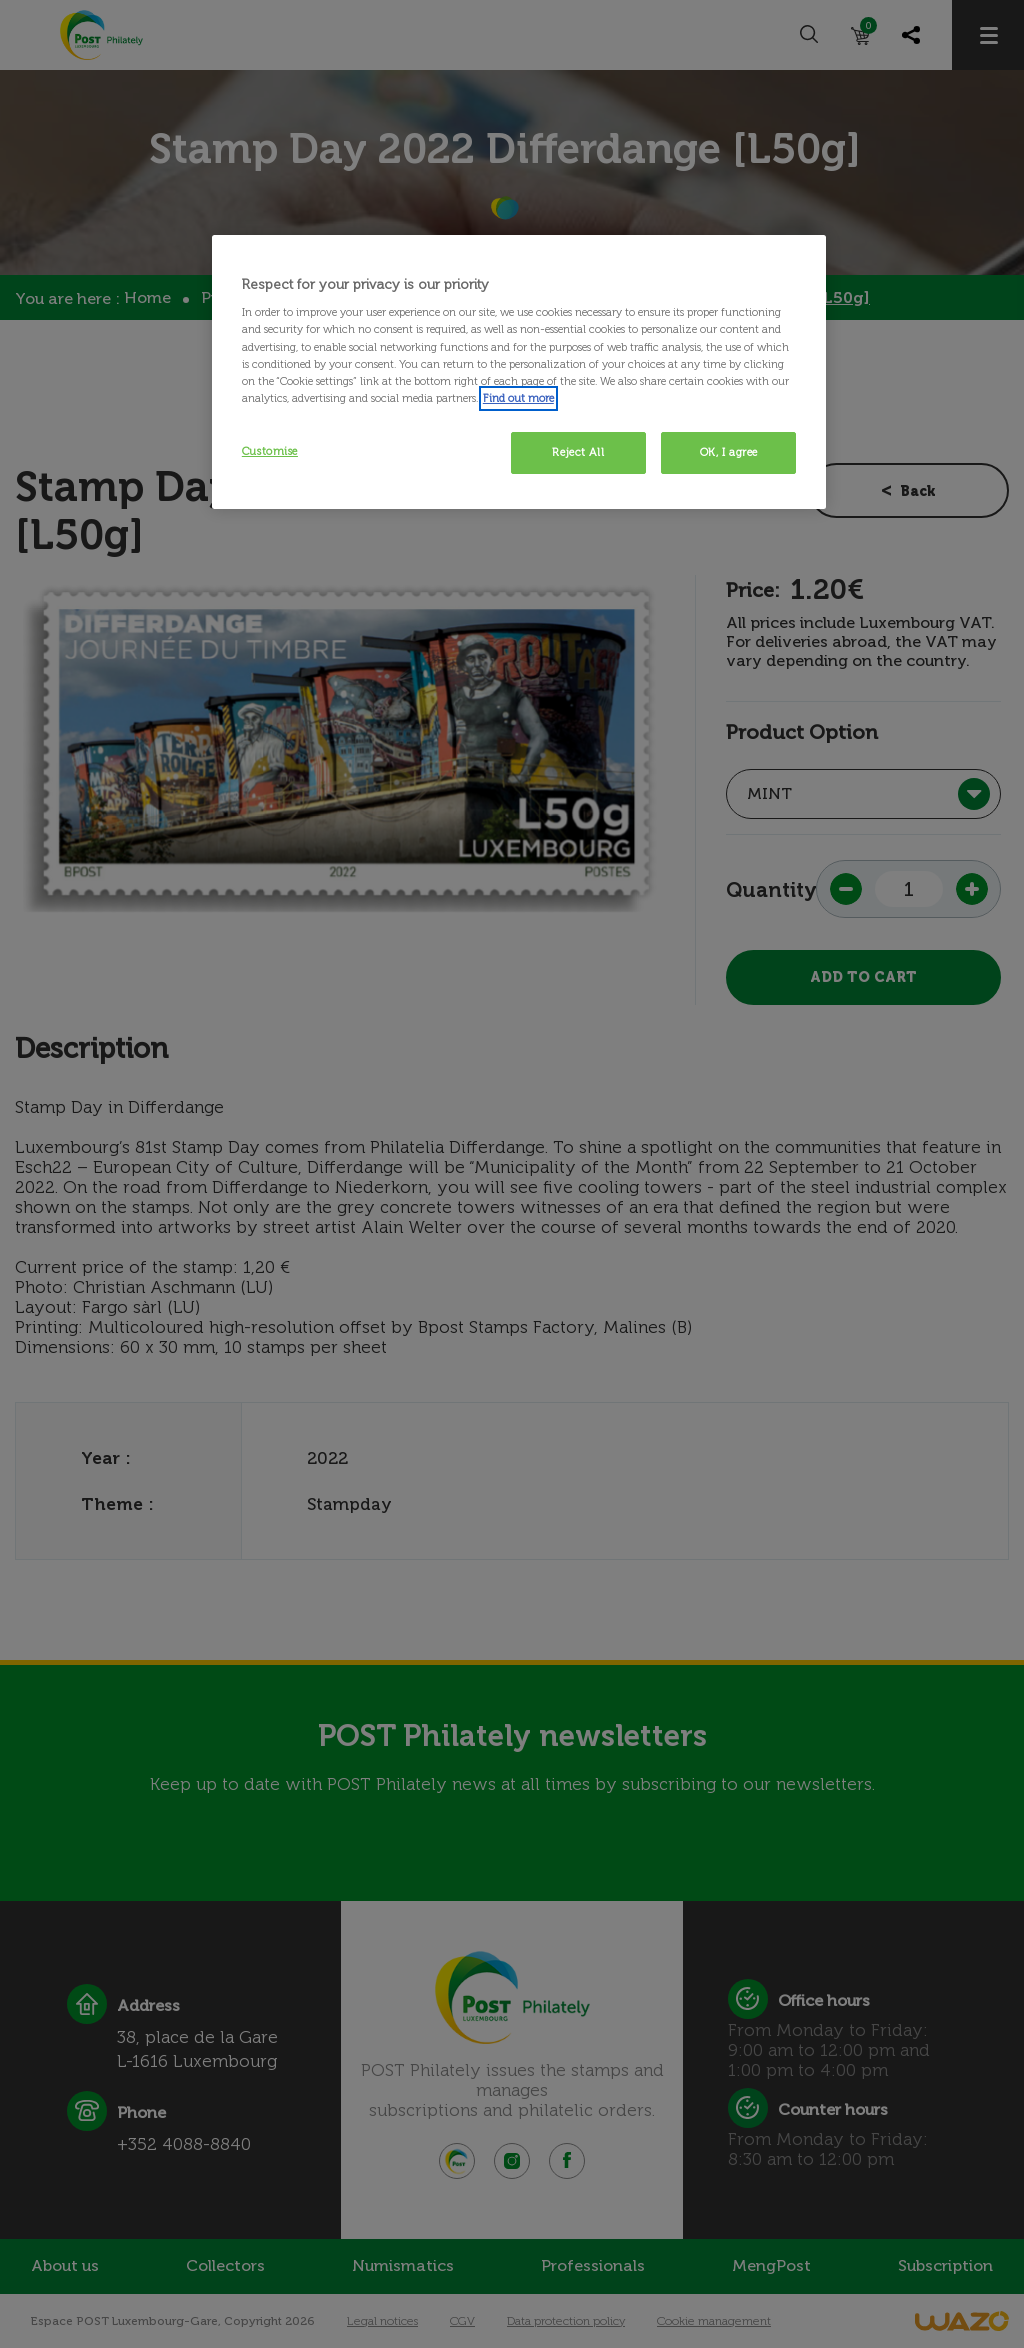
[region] (519, 372)
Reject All (578, 452)
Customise (270, 451)
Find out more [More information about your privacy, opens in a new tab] (518, 398)
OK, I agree (729, 452)
